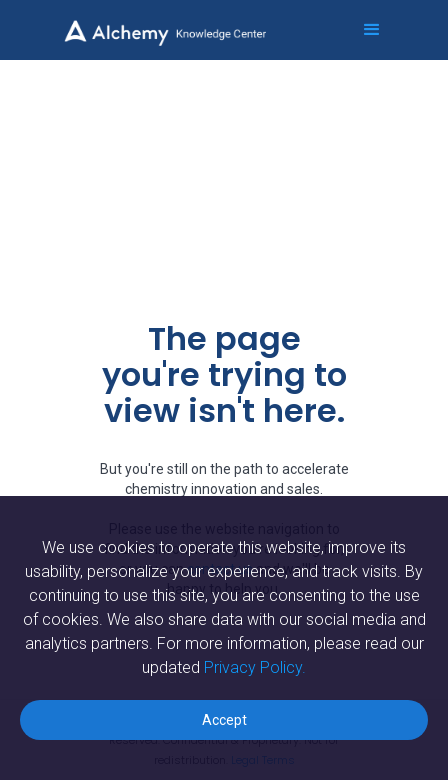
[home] (176, 23)
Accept (224, 720)
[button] (363, 30)
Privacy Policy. (255, 667)
